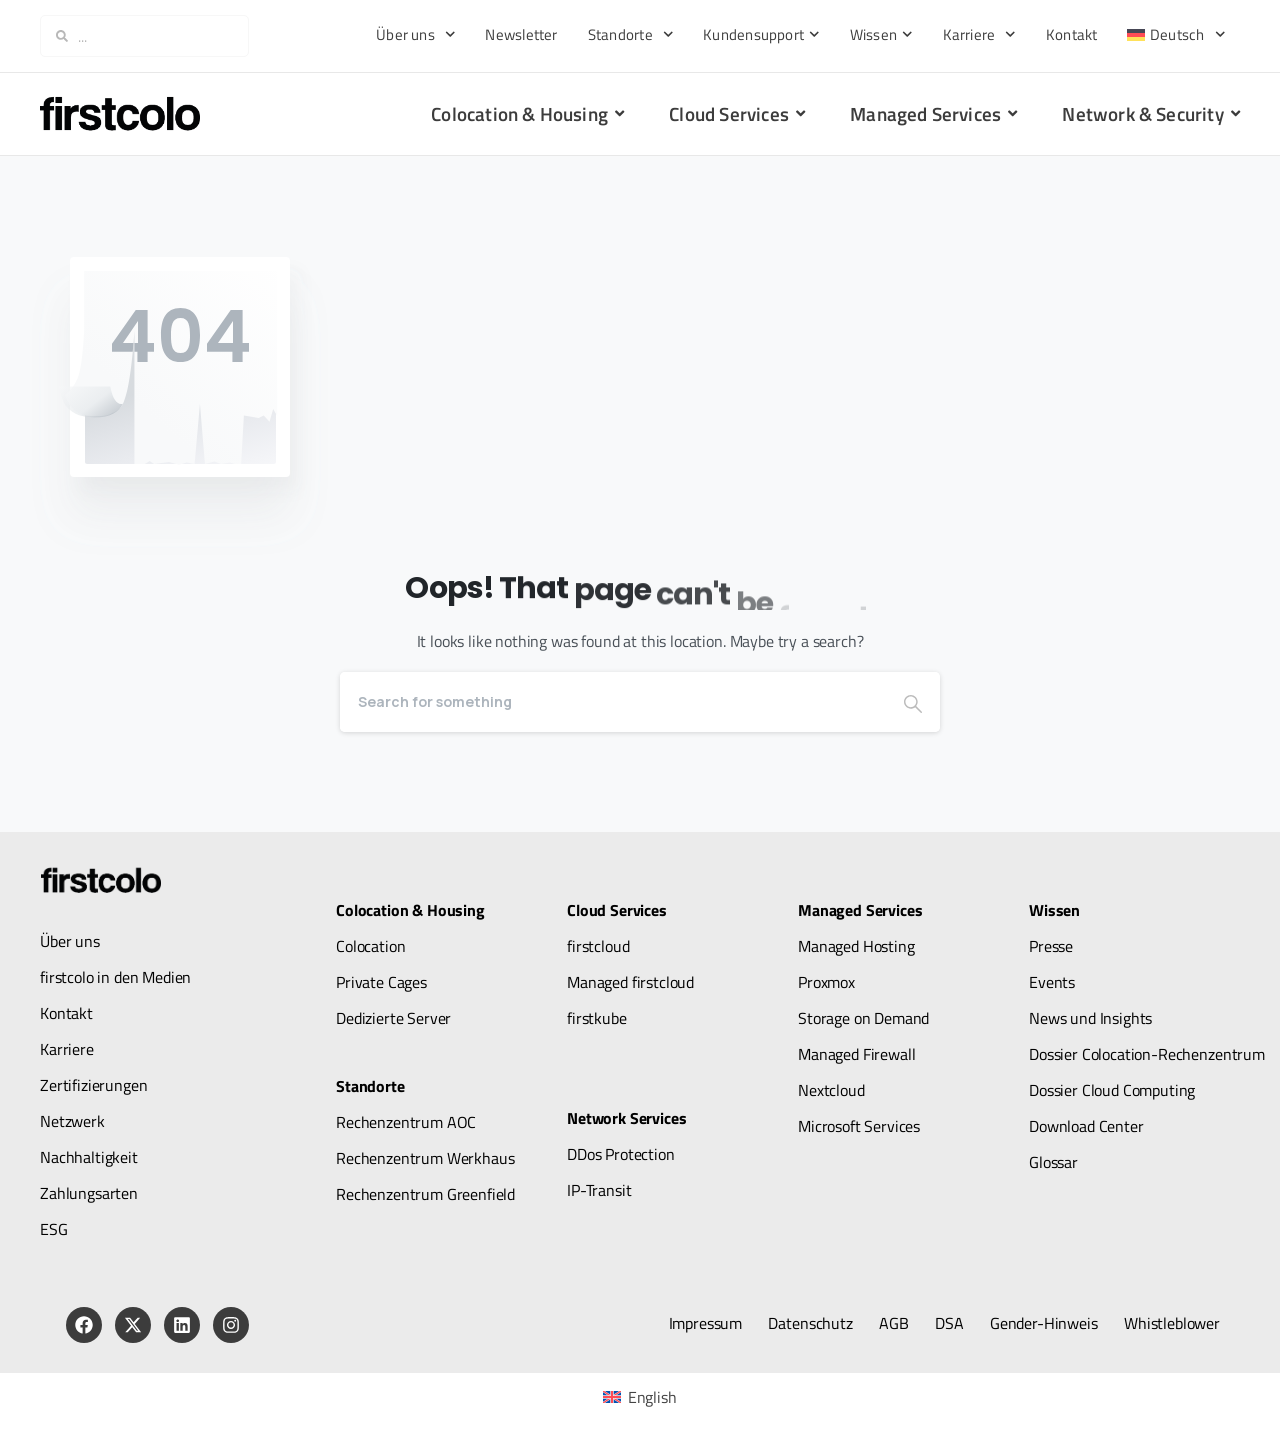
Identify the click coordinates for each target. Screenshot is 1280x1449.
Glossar (1053, 1162)
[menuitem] (1176, 34)
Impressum (706, 1323)
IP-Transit (599, 1190)
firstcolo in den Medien (115, 977)
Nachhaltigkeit (89, 1157)
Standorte (631, 34)
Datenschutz (810, 1323)
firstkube (597, 1018)
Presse (1051, 946)
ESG (54, 1229)
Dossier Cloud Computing (1112, 1090)
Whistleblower (1172, 1323)
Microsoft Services (859, 1126)
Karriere (979, 34)
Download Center (1086, 1126)
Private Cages (381, 982)
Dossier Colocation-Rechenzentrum (1147, 1054)
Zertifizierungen (93, 1085)
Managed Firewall (856, 1054)
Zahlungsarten (89, 1193)
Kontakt (1072, 34)
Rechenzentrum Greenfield (425, 1194)
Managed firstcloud (630, 982)
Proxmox (826, 982)
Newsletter (521, 34)
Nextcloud (831, 1090)
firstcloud (598, 946)
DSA (949, 1323)
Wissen (881, 34)
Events (1052, 982)
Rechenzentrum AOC (406, 1122)
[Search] (613, 702)
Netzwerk (72, 1121)
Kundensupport (761, 34)
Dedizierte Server (393, 1018)
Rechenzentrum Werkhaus (425, 1158)
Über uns (415, 34)
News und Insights (1090, 1018)
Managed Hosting (856, 946)
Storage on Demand (863, 1018)
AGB (894, 1323)
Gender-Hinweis (1044, 1323)
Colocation (370, 946)
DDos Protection (621, 1154)
